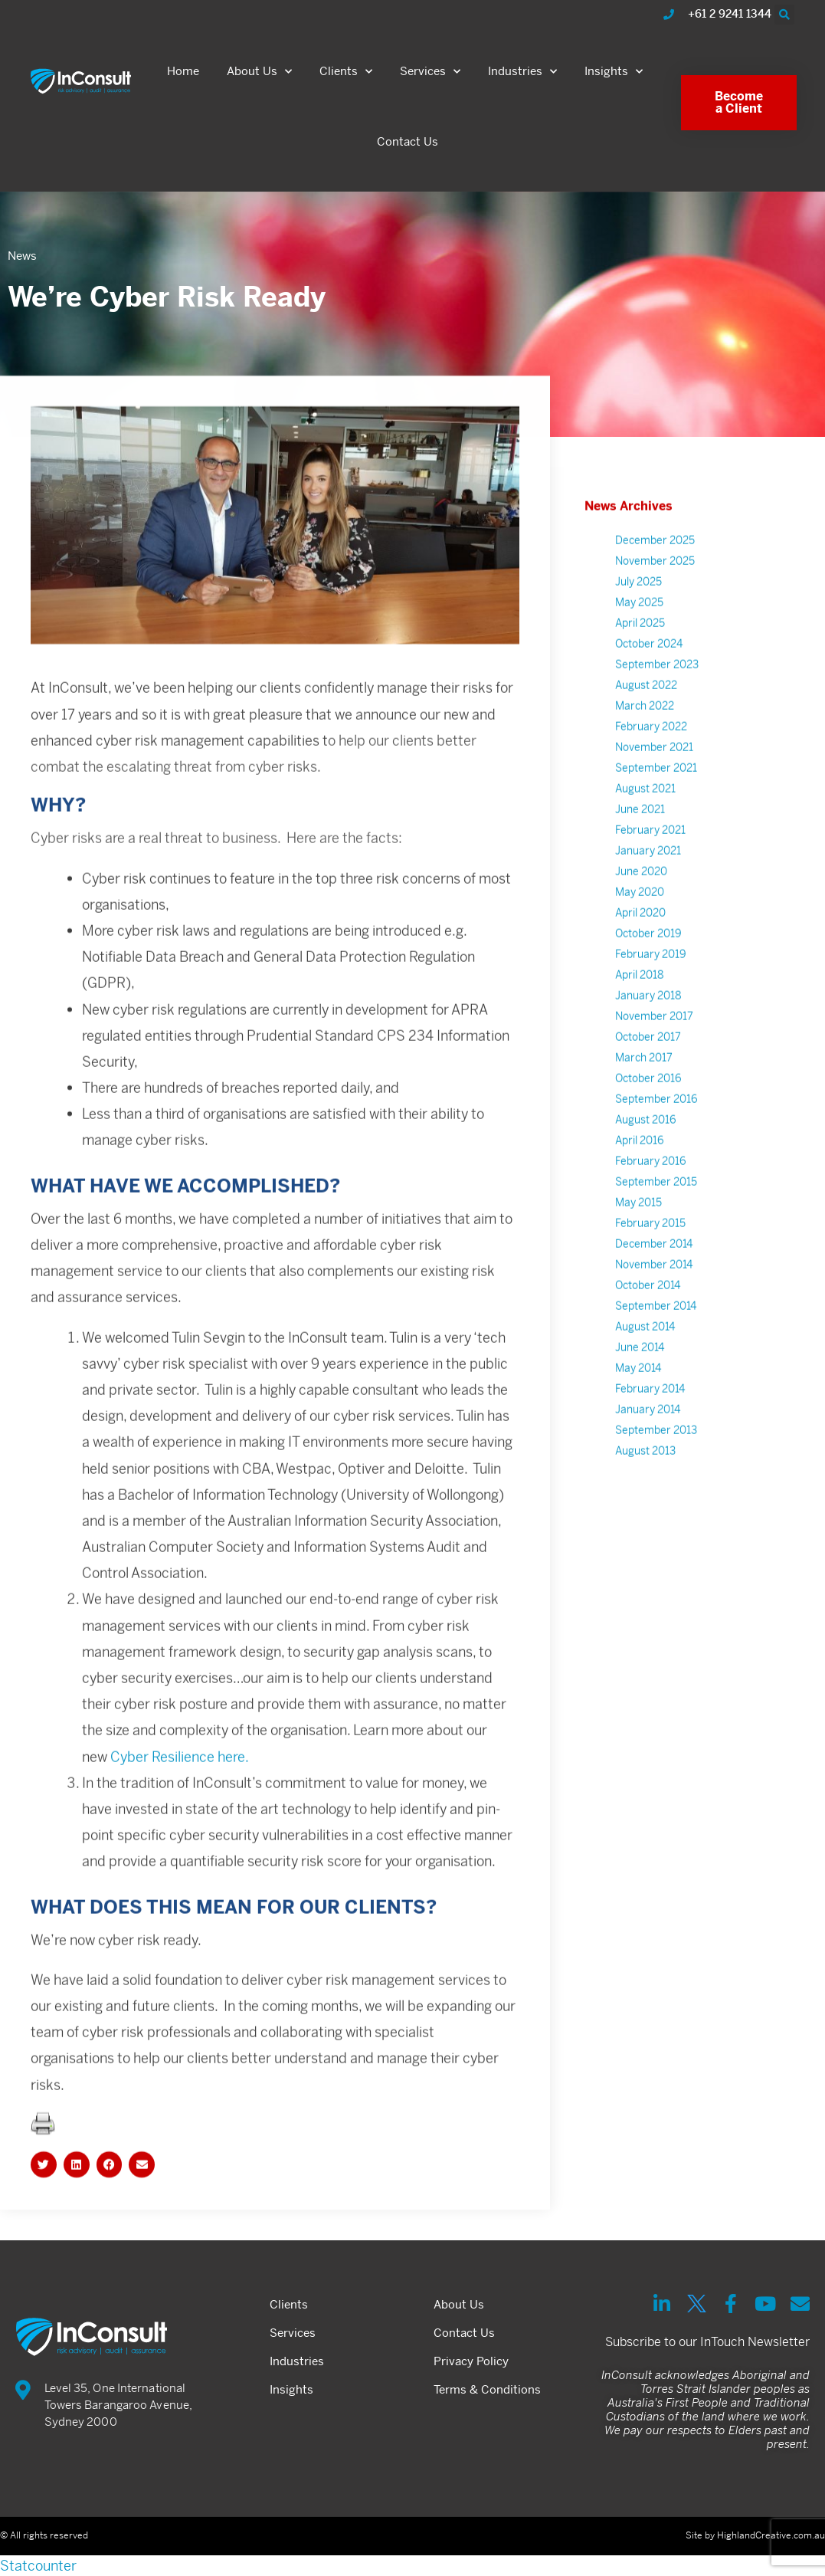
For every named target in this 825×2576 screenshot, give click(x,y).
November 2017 (654, 1052)
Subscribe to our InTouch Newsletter (707, 2342)
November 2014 (653, 1301)
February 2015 (650, 1259)
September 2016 (656, 1135)
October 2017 (648, 1073)
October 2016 (648, 1114)
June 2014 (639, 1383)
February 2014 (650, 1425)
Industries (522, 72)
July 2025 (638, 618)
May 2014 (638, 1404)
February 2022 (651, 763)
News (22, 255)
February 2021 (650, 866)
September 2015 (656, 1218)
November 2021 (654, 783)
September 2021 (656, 804)
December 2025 (655, 576)
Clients (345, 72)
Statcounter (38, 2565)
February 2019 (650, 990)
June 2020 (641, 907)
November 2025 (655, 597)
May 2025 (639, 638)
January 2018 (648, 1032)
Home (183, 71)
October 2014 (647, 1321)
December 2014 (653, 1280)
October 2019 (648, 969)
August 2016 (645, 1156)
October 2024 (649, 680)
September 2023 (657, 700)
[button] (784, 15)
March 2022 (644, 742)
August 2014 (645, 1363)
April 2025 (640, 659)
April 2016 (639, 1176)
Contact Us (407, 141)
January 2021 (648, 887)
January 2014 (647, 1445)
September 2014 (655, 1342)
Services (430, 72)
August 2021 (645, 825)
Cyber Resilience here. (179, 1792)
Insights (613, 72)
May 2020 (639, 928)
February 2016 (650, 1197)
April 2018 (639, 1011)
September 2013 (656, 1466)
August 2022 (646, 721)
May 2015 (638, 1238)
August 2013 (645, 1487)
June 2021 (640, 845)
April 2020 (640, 949)
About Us (259, 72)
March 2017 (644, 1094)
